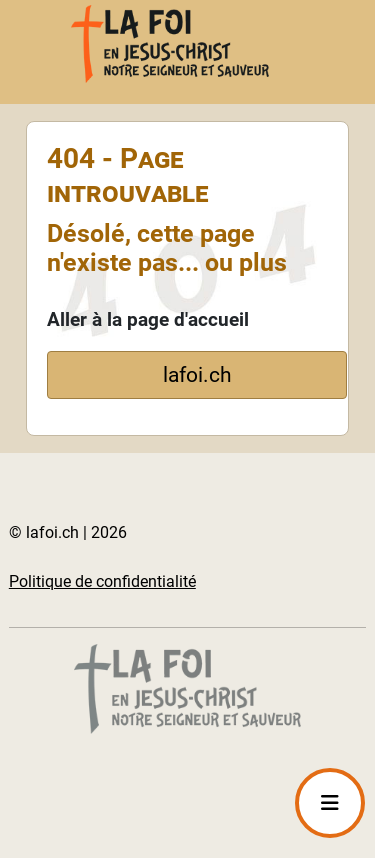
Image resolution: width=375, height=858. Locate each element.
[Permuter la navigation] (330, 803)
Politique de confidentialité (102, 581)
